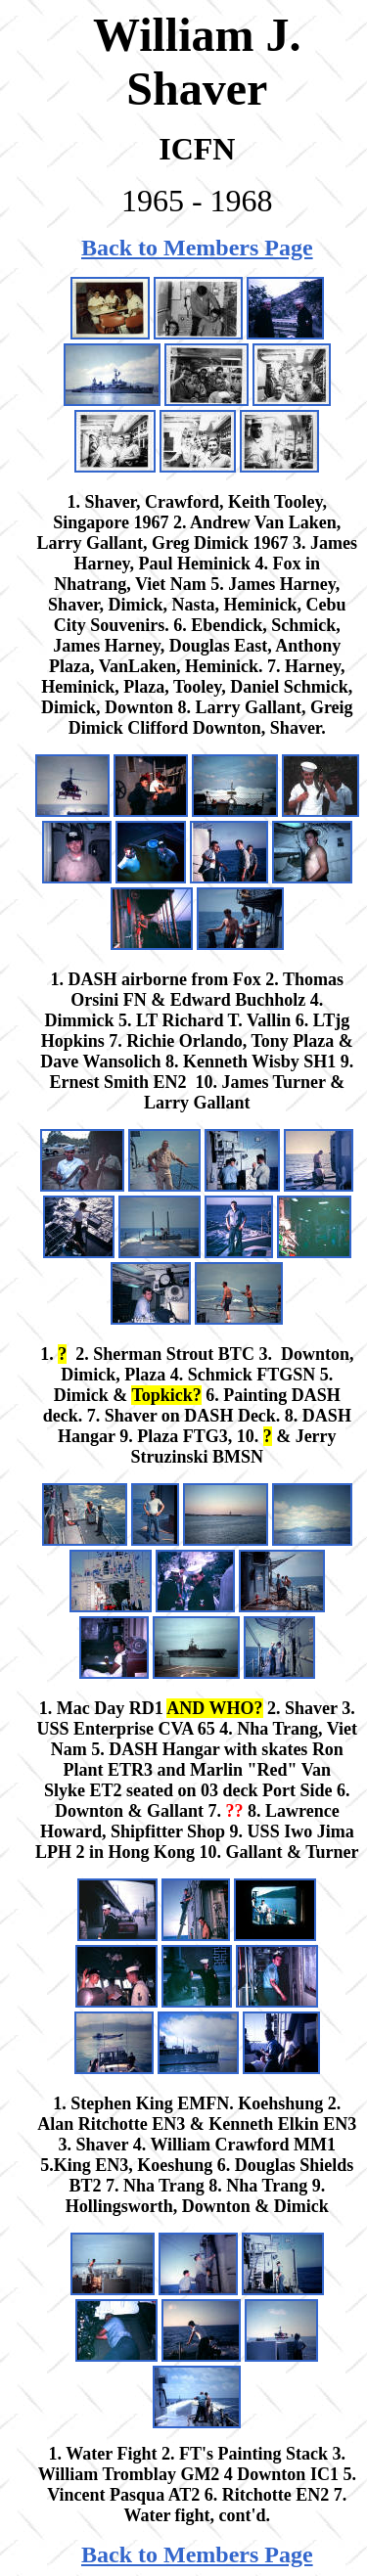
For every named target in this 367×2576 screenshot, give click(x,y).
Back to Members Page (197, 247)
